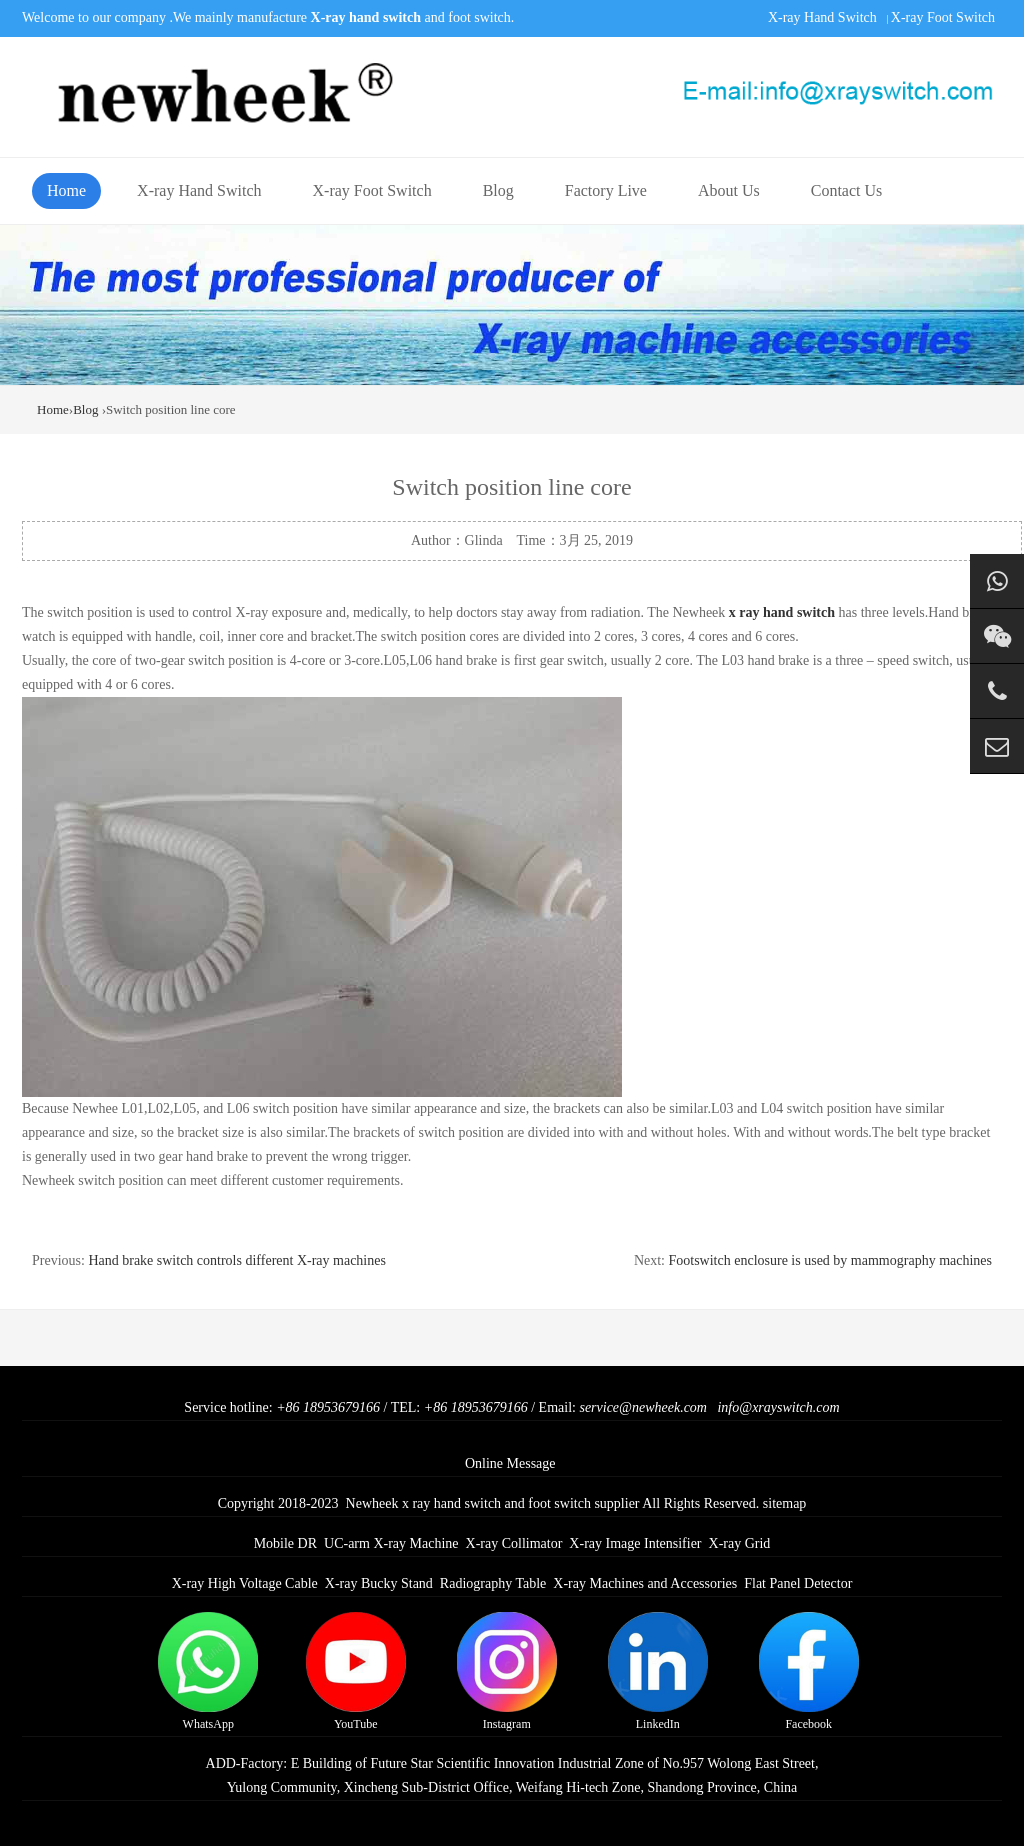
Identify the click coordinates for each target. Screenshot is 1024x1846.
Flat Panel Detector (798, 1583)
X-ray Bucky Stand (379, 1583)
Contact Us (847, 190)
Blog (498, 190)
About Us (729, 190)
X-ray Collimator (514, 1543)
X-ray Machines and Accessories (645, 1583)
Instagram (507, 1671)
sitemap (785, 1503)
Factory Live (606, 190)
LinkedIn (658, 1671)
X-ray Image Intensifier (635, 1543)
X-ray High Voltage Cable (245, 1583)
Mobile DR (285, 1543)
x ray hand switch (782, 612)
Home (66, 190)
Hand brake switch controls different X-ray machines (237, 1260)
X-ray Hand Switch (822, 17)
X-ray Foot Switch (943, 17)
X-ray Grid (740, 1543)
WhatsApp (208, 1671)
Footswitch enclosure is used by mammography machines (831, 1260)
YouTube (356, 1671)
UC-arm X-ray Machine (391, 1543)
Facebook (809, 1671)
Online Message (510, 1463)
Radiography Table (493, 1583)
